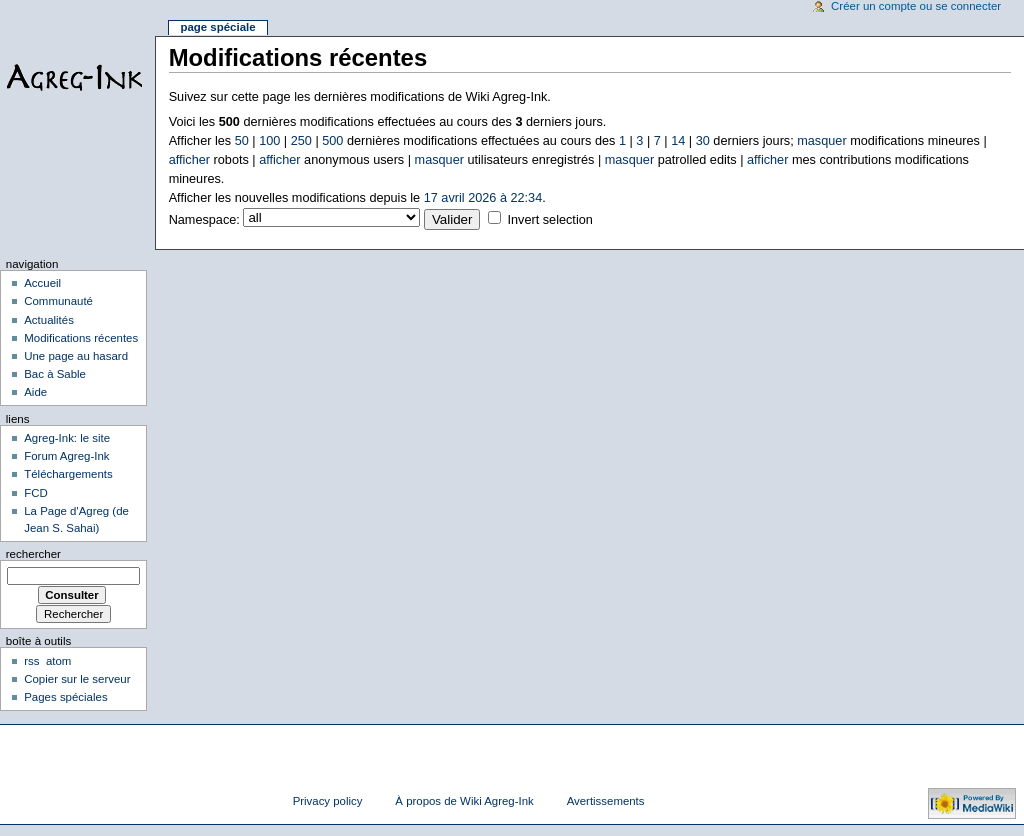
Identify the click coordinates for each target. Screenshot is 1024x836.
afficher (189, 160)
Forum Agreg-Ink (66, 456)
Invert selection (549, 220)
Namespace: (204, 220)
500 (332, 141)
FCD (36, 493)
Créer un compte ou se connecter (916, 6)
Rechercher (33, 554)
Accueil (42, 283)
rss (31, 661)
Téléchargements (68, 474)
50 (242, 141)
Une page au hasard (76, 356)
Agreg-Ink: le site (67, 438)
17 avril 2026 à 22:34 (483, 198)
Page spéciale (217, 27)
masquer (821, 141)
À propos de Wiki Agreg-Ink (464, 801)
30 (703, 141)
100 (269, 141)
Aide (35, 392)
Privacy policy (328, 801)
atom (58, 661)
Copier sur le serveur (77, 679)
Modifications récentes (81, 338)
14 (678, 141)
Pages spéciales (65, 697)
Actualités (49, 320)
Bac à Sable (55, 374)
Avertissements (606, 801)
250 (301, 141)
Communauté (58, 301)
